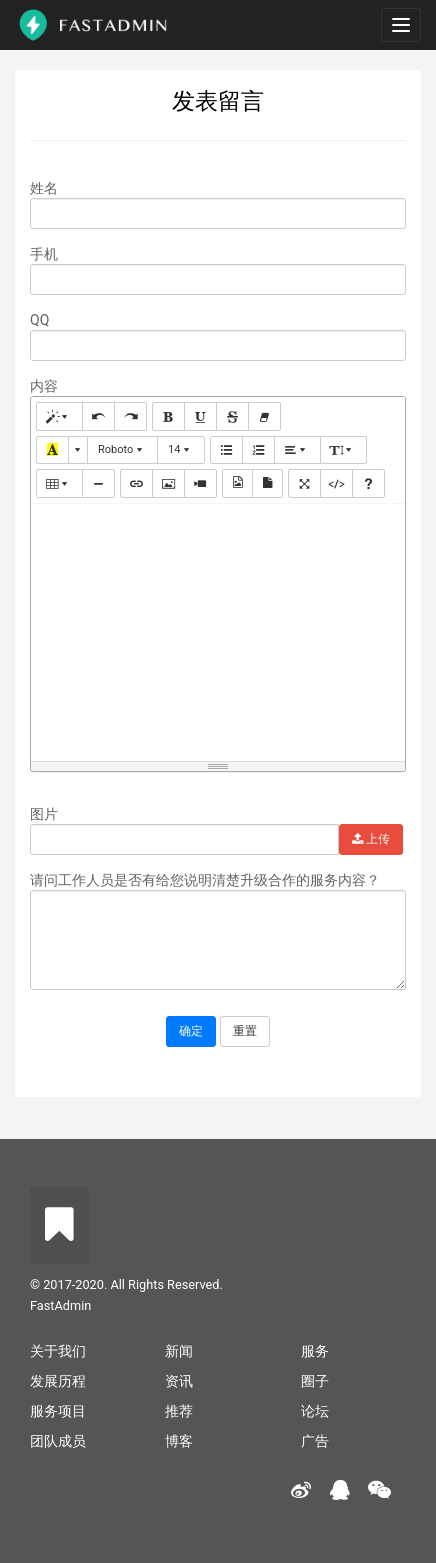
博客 (179, 1441)
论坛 (315, 1411)
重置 (245, 1031)
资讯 (179, 1381)
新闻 (179, 1351)
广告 (315, 1441)
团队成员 (58, 1441)
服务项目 (58, 1411)
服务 (315, 1351)
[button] (59, 416)
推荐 (179, 1411)
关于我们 (58, 1351)
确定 (191, 1031)
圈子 (315, 1381)
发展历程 (58, 1381)
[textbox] (218, 629)
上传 (371, 839)
